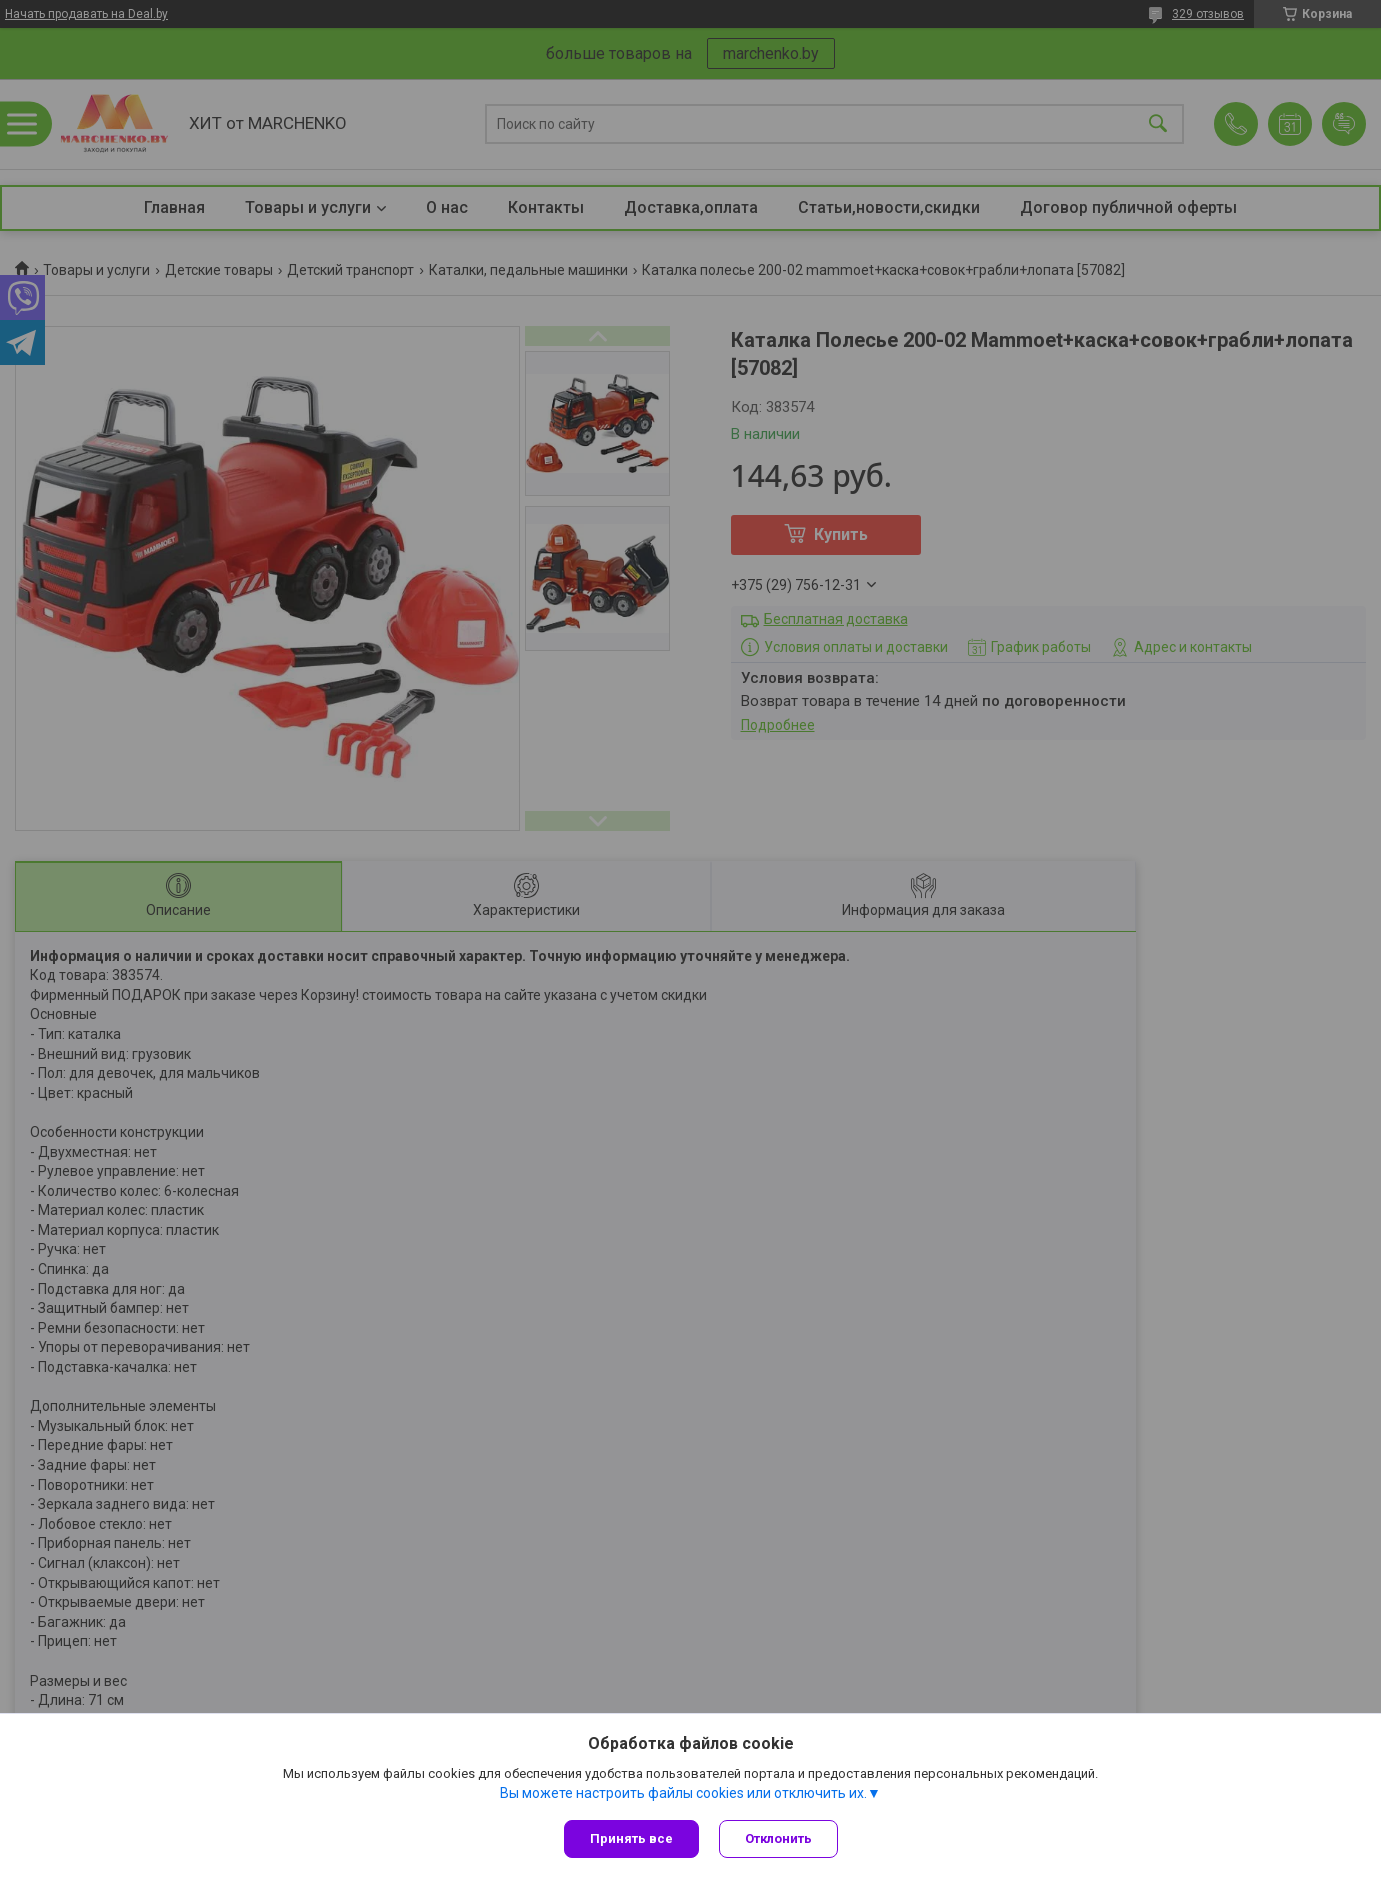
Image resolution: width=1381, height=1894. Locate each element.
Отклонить (778, 1838)
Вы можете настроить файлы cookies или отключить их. (683, 1793)
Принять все (631, 1838)
